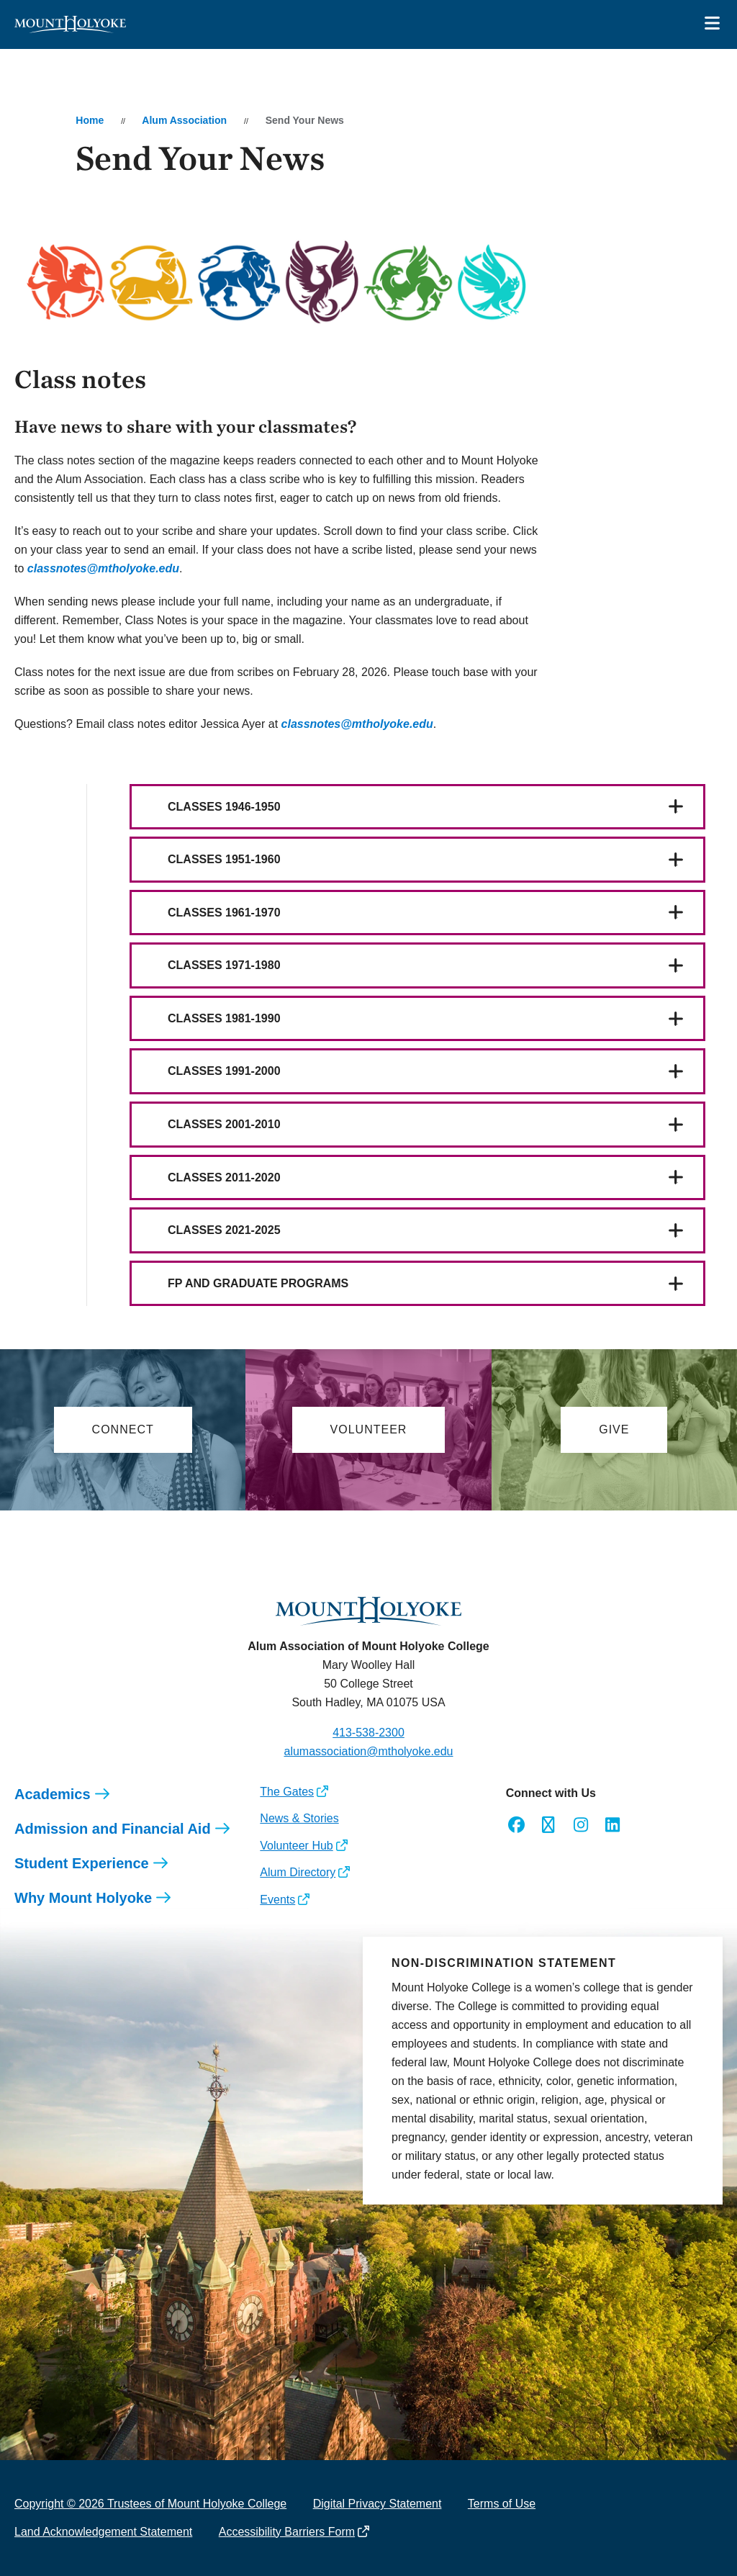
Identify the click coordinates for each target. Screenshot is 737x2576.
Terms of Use (501, 2504)
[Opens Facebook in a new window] (516, 1825)
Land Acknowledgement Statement (103, 2532)
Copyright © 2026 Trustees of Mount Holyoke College (150, 2504)
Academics (52, 1794)
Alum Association (184, 120)
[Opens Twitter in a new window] (548, 1825)
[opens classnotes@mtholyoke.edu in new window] (103, 568)
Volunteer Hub (296, 1845)
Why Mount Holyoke (83, 1898)
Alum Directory (297, 1872)
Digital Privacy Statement (377, 2504)
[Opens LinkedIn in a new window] (612, 1825)
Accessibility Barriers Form (287, 2532)
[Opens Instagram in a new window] (580, 1825)
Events (277, 1899)
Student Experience (81, 1863)
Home (90, 120)
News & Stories (299, 1818)
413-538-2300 (368, 1732)
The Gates (287, 1791)
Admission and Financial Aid (112, 1829)
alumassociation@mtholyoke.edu (368, 1751)
